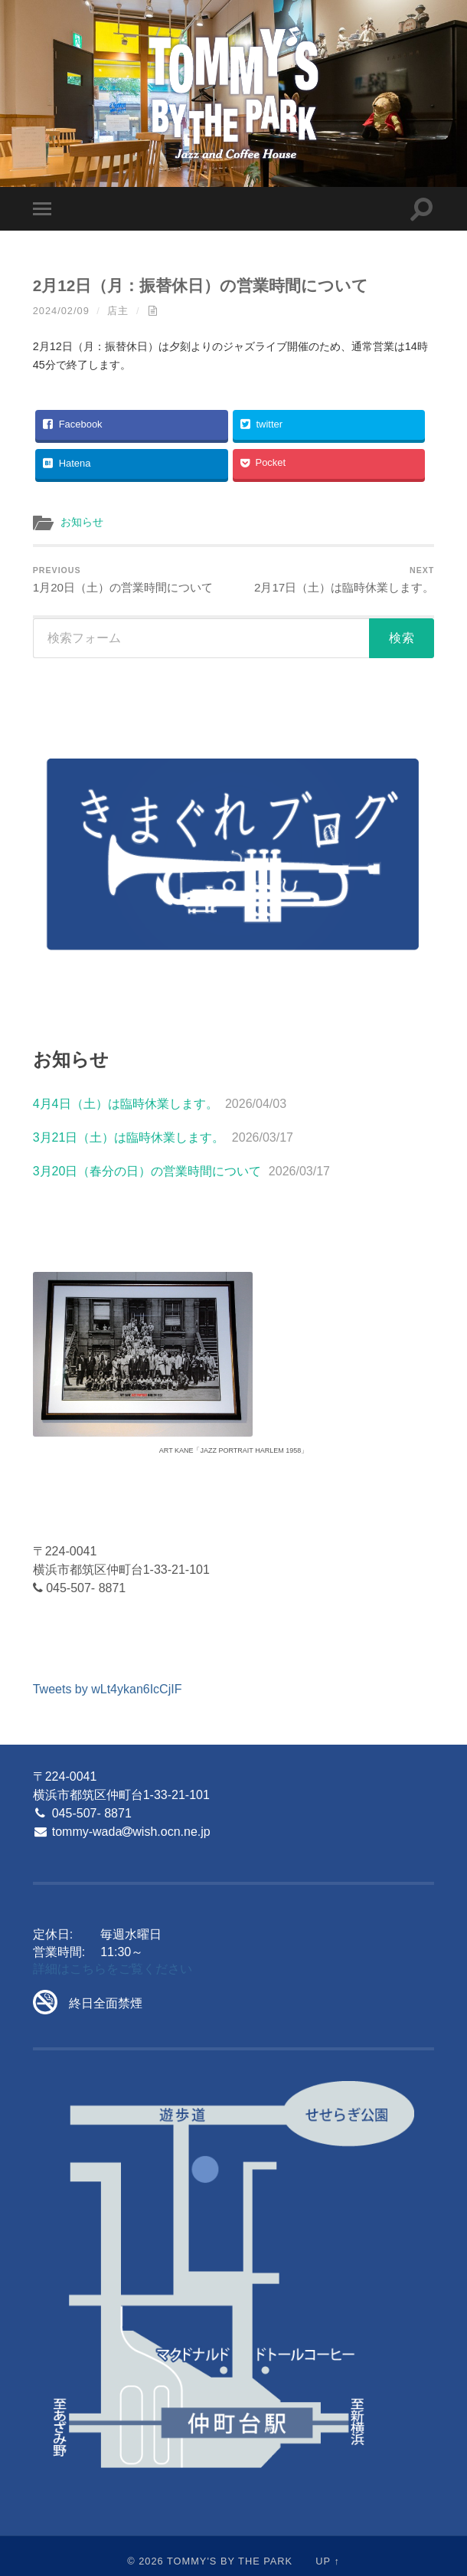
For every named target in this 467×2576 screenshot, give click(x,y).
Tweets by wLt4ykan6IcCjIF (107, 1689)
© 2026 (145, 2561)
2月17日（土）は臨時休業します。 (344, 579)
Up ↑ (327, 2561)
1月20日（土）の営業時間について (123, 579)
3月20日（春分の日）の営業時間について (147, 1171)
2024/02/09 (61, 310)
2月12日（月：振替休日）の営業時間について (201, 285)
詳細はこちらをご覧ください (112, 1968)
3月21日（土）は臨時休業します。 (129, 1137)
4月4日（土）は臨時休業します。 (125, 1103)
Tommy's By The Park (229, 2561)
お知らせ (81, 522)
